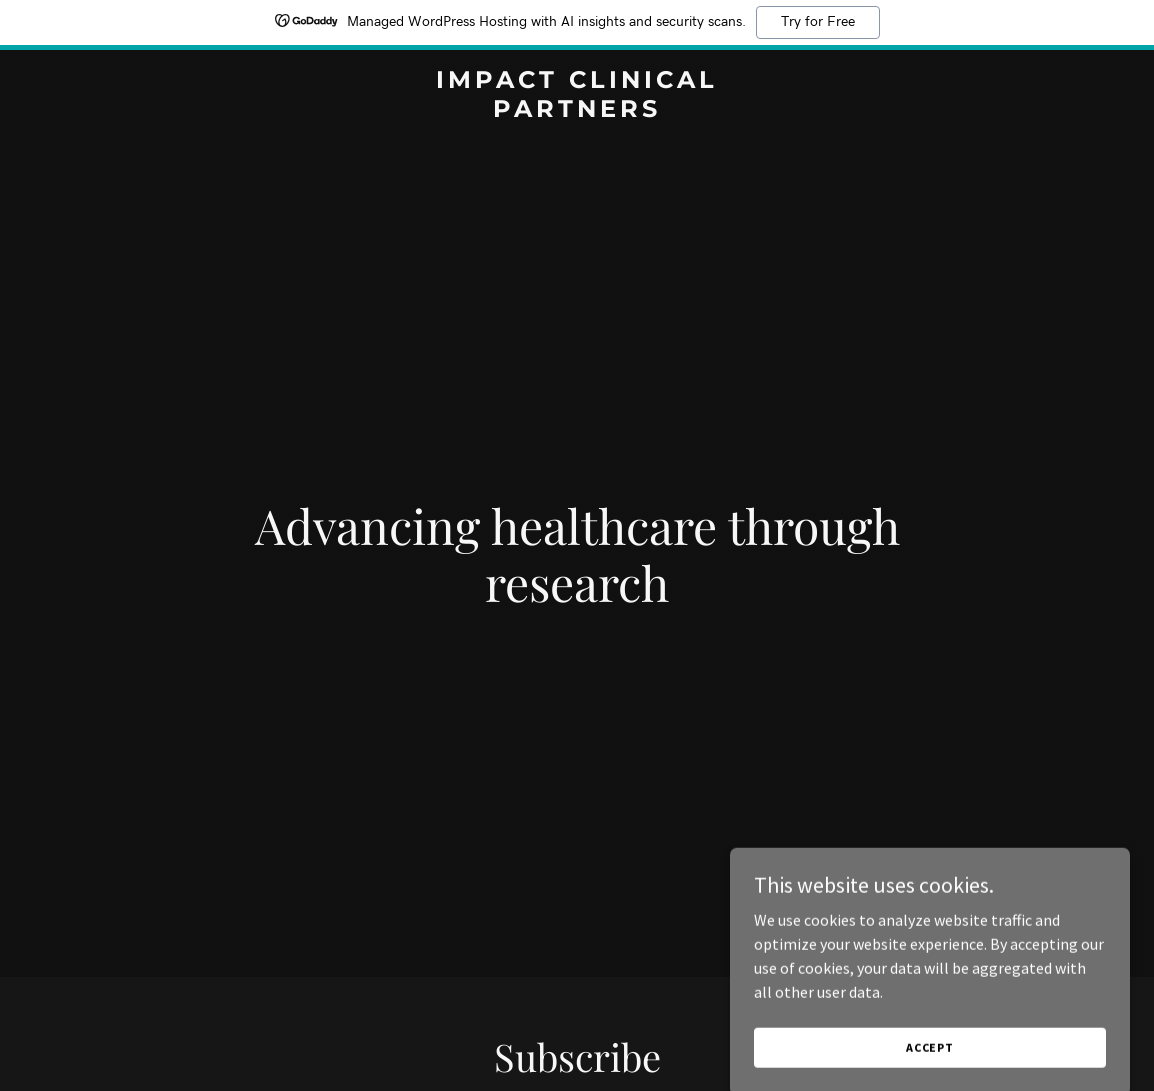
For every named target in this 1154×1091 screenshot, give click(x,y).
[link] (577, 111)
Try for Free (818, 22)
